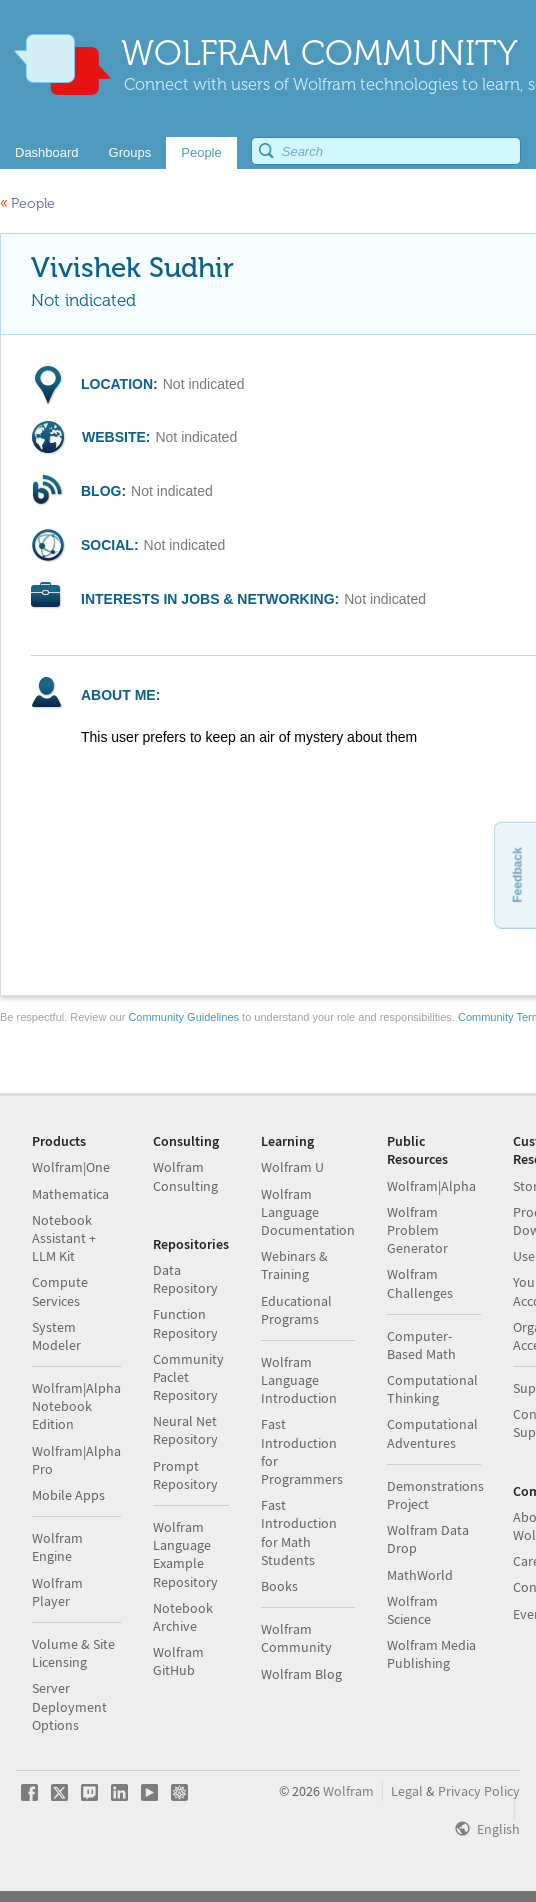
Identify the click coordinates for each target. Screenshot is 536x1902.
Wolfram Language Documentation (308, 1212)
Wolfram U (292, 1167)
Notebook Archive (183, 1617)
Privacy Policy (479, 1791)
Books (279, 1586)
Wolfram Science (412, 1610)
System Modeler (56, 1336)
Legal (407, 1791)
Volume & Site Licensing (73, 1653)
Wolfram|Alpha (431, 1186)
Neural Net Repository (185, 1430)
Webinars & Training (294, 1265)
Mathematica (70, 1194)
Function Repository (185, 1323)
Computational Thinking (432, 1389)
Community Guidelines (183, 1017)
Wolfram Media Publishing (431, 1654)
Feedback (517, 874)
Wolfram (348, 1791)
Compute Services (60, 1291)
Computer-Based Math (421, 1345)
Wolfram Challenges (420, 1283)
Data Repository (185, 1279)
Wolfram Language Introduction (299, 1380)
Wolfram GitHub (178, 1661)
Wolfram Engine (57, 1547)
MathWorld (420, 1575)
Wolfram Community (296, 1638)
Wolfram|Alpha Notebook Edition (76, 1406)
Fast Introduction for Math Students (299, 1532)
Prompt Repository (185, 1475)
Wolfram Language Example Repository (185, 1554)
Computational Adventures (432, 1433)
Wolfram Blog (301, 1674)
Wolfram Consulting (185, 1176)
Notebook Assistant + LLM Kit (64, 1238)
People (27, 203)
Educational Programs (296, 1310)
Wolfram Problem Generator (417, 1230)
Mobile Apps (68, 1495)
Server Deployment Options (69, 1706)
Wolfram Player (57, 1592)
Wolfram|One (71, 1167)
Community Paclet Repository (188, 1377)
